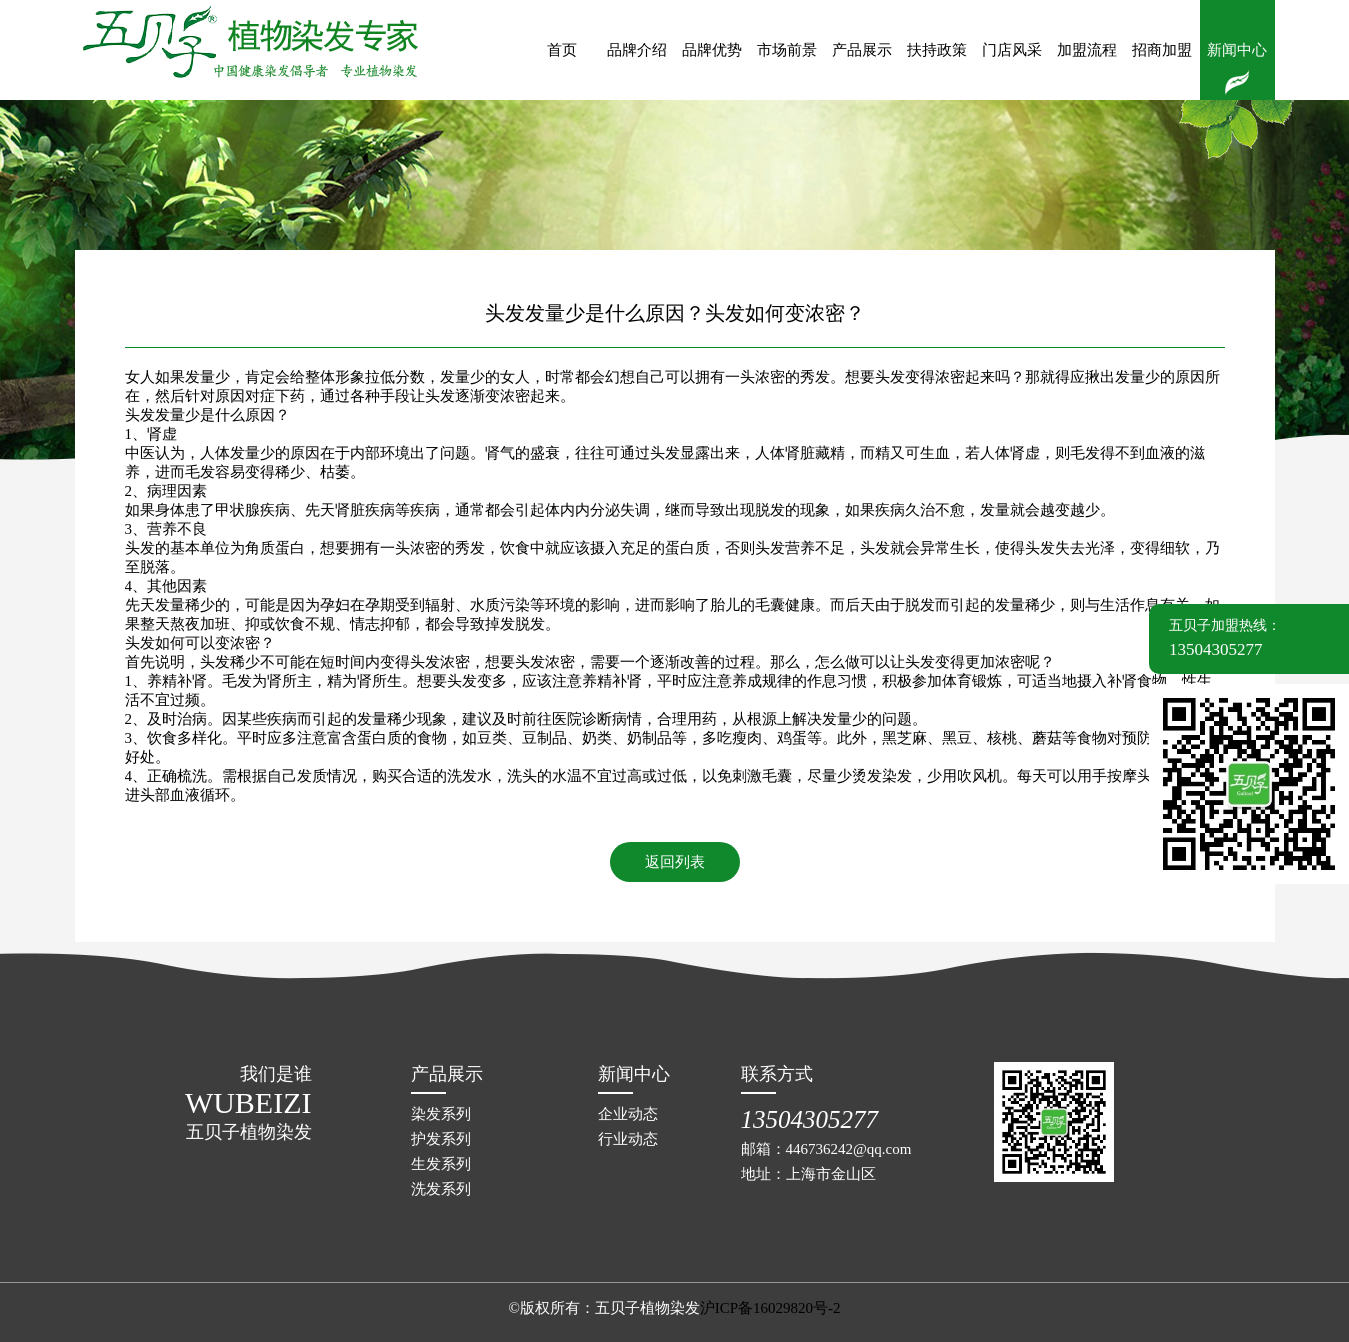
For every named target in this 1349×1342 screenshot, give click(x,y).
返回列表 (675, 862)
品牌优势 (712, 50)
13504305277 (810, 1119)
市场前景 (787, 50)
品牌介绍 (637, 50)
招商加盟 (1162, 50)
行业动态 (628, 1139)
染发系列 (441, 1114)
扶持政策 (937, 50)
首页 (562, 50)
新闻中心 (1237, 50)
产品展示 (862, 50)
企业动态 (628, 1114)
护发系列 (441, 1139)
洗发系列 (441, 1189)
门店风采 (1012, 50)
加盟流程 (1087, 50)
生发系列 (441, 1164)
